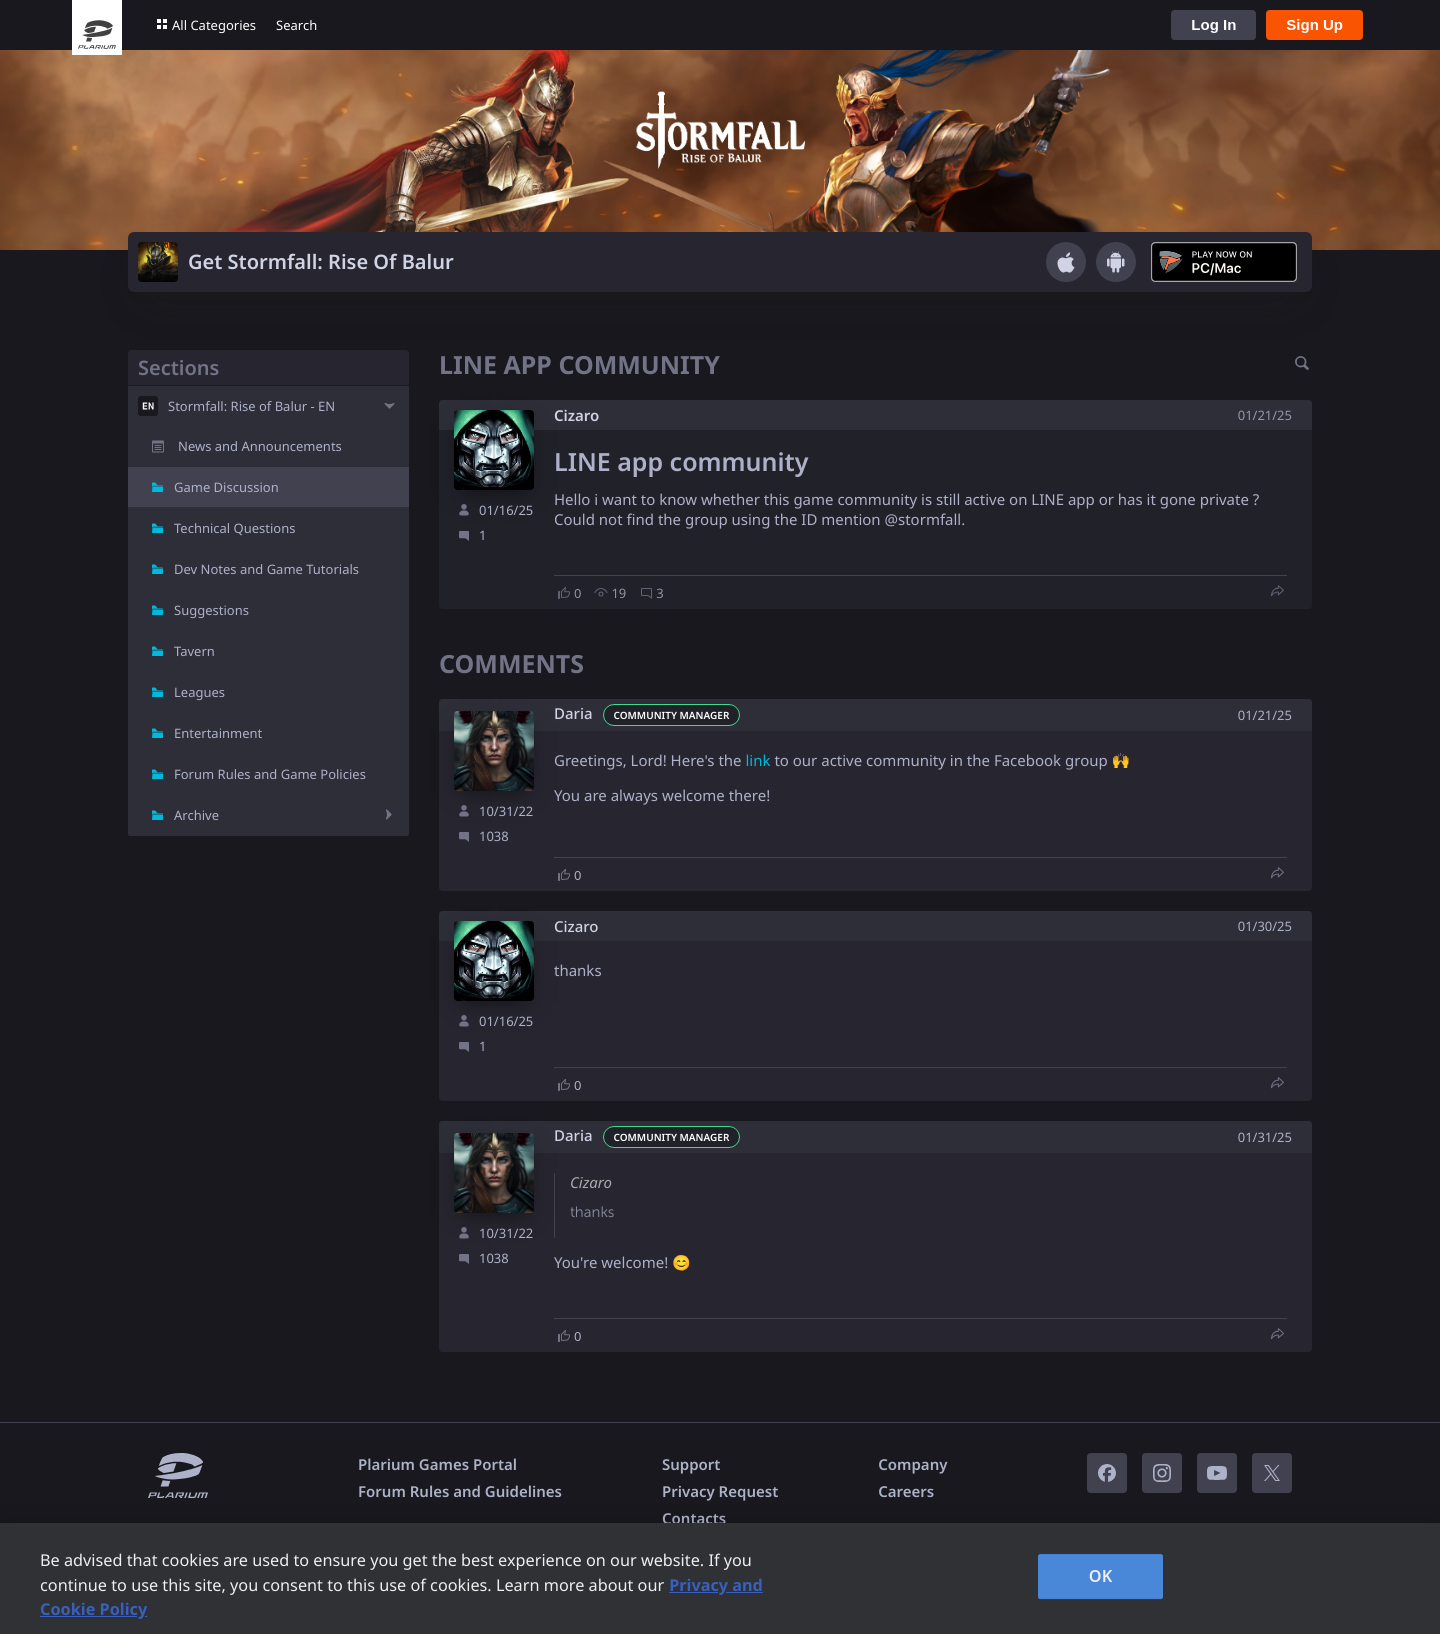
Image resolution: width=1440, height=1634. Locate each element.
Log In (1213, 24)
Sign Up (1314, 24)
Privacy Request (720, 1492)
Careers (906, 1492)
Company (912, 1465)
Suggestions (211, 610)
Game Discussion (226, 487)
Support (691, 1465)
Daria (573, 714)
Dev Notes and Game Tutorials (266, 569)
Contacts (694, 1519)
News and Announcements (260, 446)
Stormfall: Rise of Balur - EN (251, 406)
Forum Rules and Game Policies (270, 774)
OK (1101, 1576)
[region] (720, 1578)
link (757, 761)
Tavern (194, 651)
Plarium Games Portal (437, 1465)
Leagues (199, 692)
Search (296, 25)
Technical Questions (235, 528)
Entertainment (218, 733)
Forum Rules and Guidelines (460, 1492)
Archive (196, 815)
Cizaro (576, 416)
